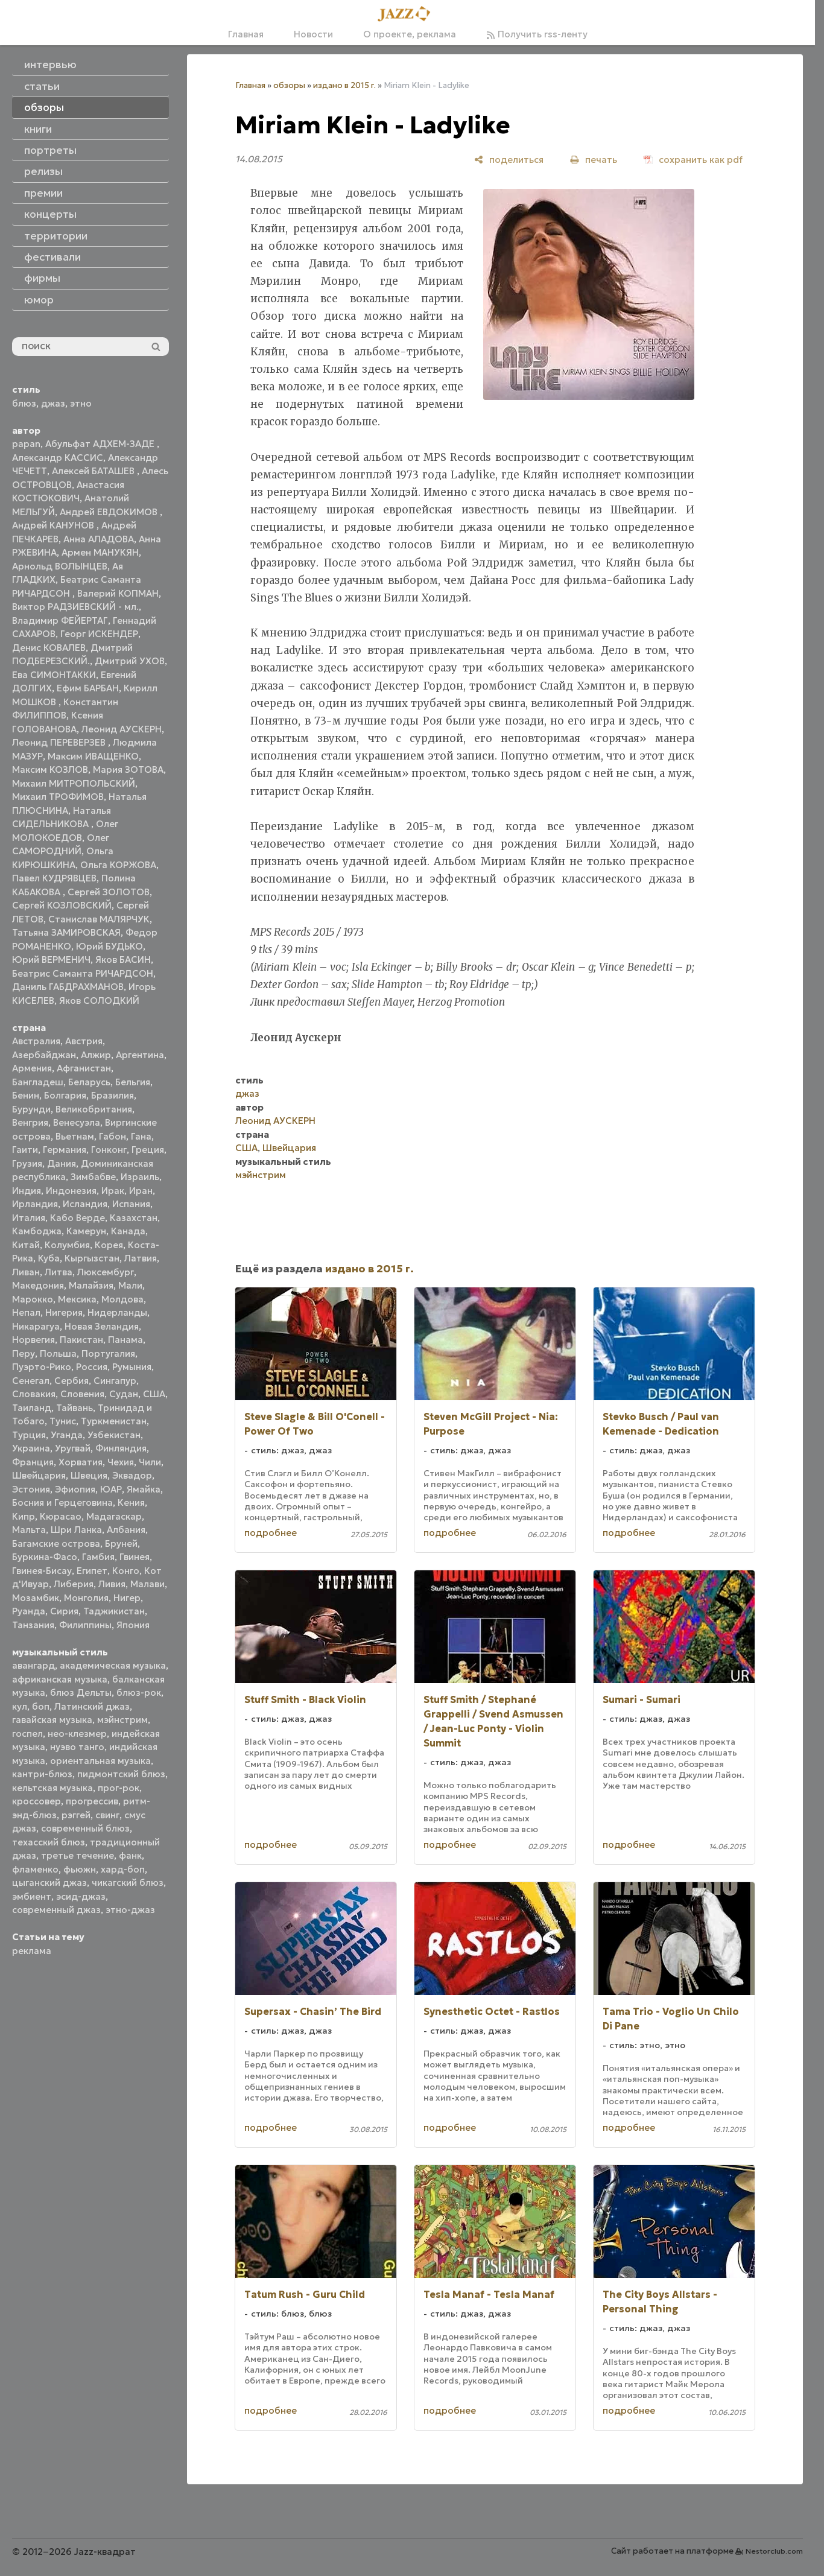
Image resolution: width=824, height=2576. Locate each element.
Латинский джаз (92, 1706)
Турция (29, 1435)
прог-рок (118, 1788)
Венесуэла (76, 1122)
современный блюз (85, 1828)
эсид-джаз (81, 1896)
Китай (26, 1245)
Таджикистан (114, 1611)
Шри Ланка (76, 1529)
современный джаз (56, 1909)
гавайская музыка (52, 1719)
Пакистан (81, 1339)
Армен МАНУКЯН (100, 552)
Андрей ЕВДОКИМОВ (110, 512)
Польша (58, 1353)
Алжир (96, 1055)
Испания (131, 1204)
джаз (53, 403)
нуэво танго (77, 1747)
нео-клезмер (77, 1733)
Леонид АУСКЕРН (121, 729)
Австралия (36, 1041)
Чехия (120, 1462)
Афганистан (84, 1068)
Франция (33, 1462)
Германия (64, 1149)
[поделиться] (509, 159)
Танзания (33, 1625)
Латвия (140, 1258)
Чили (150, 1462)
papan (26, 443)
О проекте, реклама (409, 34)
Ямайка (143, 1489)
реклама (31, 1950)
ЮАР (111, 1489)
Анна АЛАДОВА (98, 539)
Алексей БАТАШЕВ (94, 471)
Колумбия (67, 1245)
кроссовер (36, 1801)
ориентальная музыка (100, 1760)
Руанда (28, 1611)
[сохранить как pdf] (693, 159)
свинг (107, 1815)
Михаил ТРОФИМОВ (58, 796)
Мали (130, 1285)
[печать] (593, 159)
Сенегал (30, 1380)
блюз (24, 403)
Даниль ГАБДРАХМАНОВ (68, 986)
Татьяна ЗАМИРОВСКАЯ (66, 932)
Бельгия (132, 1082)
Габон (112, 1136)
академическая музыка (113, 1665)
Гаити (25, 1149)
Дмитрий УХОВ (130, 661)
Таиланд (31, 1407)
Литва (58, 1272)
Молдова (122, 1299)
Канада (128, 1231)
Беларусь (89, 1082)
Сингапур (114, 1380)
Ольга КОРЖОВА (118, 865)
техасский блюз (48, 1842)
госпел (27, 1733)
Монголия (86, 1598)
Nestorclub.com (774, 2550)
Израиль (140, 1176)
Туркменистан (114, 1421)
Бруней (121, 1543)
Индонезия (71, 1190)
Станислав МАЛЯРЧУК (99, 919)
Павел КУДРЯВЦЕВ (54, 878)
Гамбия (98, 1556)
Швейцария (39, 1475)
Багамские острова (56, 1543)
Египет (92, 1570)
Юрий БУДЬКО (109, 946)
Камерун (86, 1231)
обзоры (289, 85)
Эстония (31, 1489)
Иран (141, 1190)
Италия (28, 1217)
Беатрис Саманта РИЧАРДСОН (82, 973)
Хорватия (81, 1462)
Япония (133, 1625)
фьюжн (79, 1869)
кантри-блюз (42, 1774)
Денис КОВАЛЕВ (49, 647)
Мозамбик (35, 1598)
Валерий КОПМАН (118, 593)
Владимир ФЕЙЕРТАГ (60, 620)
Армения (32, 1068)
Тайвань (74, 1407)
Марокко (32, 1299)
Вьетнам (74, 1136)
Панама (125, 1339)
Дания (61, 1163)
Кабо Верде (77, 1217)
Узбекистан (114, 1435)
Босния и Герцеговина (62, 1502)
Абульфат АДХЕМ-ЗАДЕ (101, 443)
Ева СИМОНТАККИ (54, 674)
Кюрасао (60, 1516)
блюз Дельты (81, 1692)
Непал (26, 1312)
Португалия (108, 1353)
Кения (131, 1502)
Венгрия (30, 1122)
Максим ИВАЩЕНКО (93, 756)
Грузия (27, 1163)
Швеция (89, 1475)
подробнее (270, 1532)
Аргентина (140, 1055)
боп (40, 1706)
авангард (33, 1665)
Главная (246, 34)
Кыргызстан (92, 1258)
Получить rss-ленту (537, 34)
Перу (23, 1353)
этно (81, 403)
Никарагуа (36, 1326)
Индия (26, 1190)
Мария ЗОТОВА (128, 769)
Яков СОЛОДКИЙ (99, 1000)
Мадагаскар (114, 1516)
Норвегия (33, 1339)
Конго (125, 1570)
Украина (31, 1448)
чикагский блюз (127, 1882)
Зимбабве (93, 1176)
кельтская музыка (52, 1788)
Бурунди (31, 1109)
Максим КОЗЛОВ (50, 769)
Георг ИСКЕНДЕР (99, 633)
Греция (148, 1149)
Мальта (29, 1529)
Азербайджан (44, 1055)
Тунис (62, 1421)
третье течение (77, 1855)
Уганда (67, 1435)
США (154, 1394)
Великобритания (93, 1109)
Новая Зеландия (102, 1326)
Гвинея (134, 1556)
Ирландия (35, 1204)
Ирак (112, 1190)
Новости (313, 34)
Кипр (23, 1516)
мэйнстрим (122, 1719)
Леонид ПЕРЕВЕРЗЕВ (60, 742)
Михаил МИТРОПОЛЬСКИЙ (73, 783)
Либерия (73, 1584)
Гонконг (109, 1149)
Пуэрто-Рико (41, 1366)
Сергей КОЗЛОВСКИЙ (62, 905)
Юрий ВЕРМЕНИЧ (51, 959)
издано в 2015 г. (344, 85)
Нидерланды (117, 1312)
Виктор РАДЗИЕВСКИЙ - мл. (75, 606)
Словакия (33, 1394)
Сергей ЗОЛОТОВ (109, 892)
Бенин (25, 1095)
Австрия (84, 1041)
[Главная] (408, 14)
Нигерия (64, 1312)
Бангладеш (37, 1082)
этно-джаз (130, 1909)
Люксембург (105, 1272)
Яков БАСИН (123, 959)
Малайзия (91, 1285)
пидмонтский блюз (121, 1774)
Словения (82, 1394)
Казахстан (133, 1217)
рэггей (76, 1815)
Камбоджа (37, 1231)
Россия (91, 1366)
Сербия (71, 1380)
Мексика (77, 1299)
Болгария (65, 1095)
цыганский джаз (49, 1882)
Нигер (127, 1598)
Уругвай (72, 1448)
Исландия (85, 1204)
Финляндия (121, 1448)
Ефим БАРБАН (88, 688)
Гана (141, 1136)
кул (19, 1706)
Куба (49, 1258)
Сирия (64, 1611)
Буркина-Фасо (44, 1556)
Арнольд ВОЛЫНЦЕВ (59, 566)
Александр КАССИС (57, 457)
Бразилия (112, 1095)
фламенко (35, 1869)
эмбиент (31, 1896)
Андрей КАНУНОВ (54, 525)
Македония (38, 1285)
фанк (130, 1855)
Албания (126, 1529)
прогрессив (92, 1801)
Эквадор (132, 1475)
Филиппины (85, 1625)
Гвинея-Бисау (42, 1570)
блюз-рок (138, 1692)
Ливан (26, 1272)
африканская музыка (59, 1679)
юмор (39, 299)
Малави (147, 1584)
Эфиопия (75, 1489)
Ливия (111, 1584)
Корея (109, 1245)
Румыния (131, 1366)
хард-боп (123, 1869)
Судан (123, 1394)
